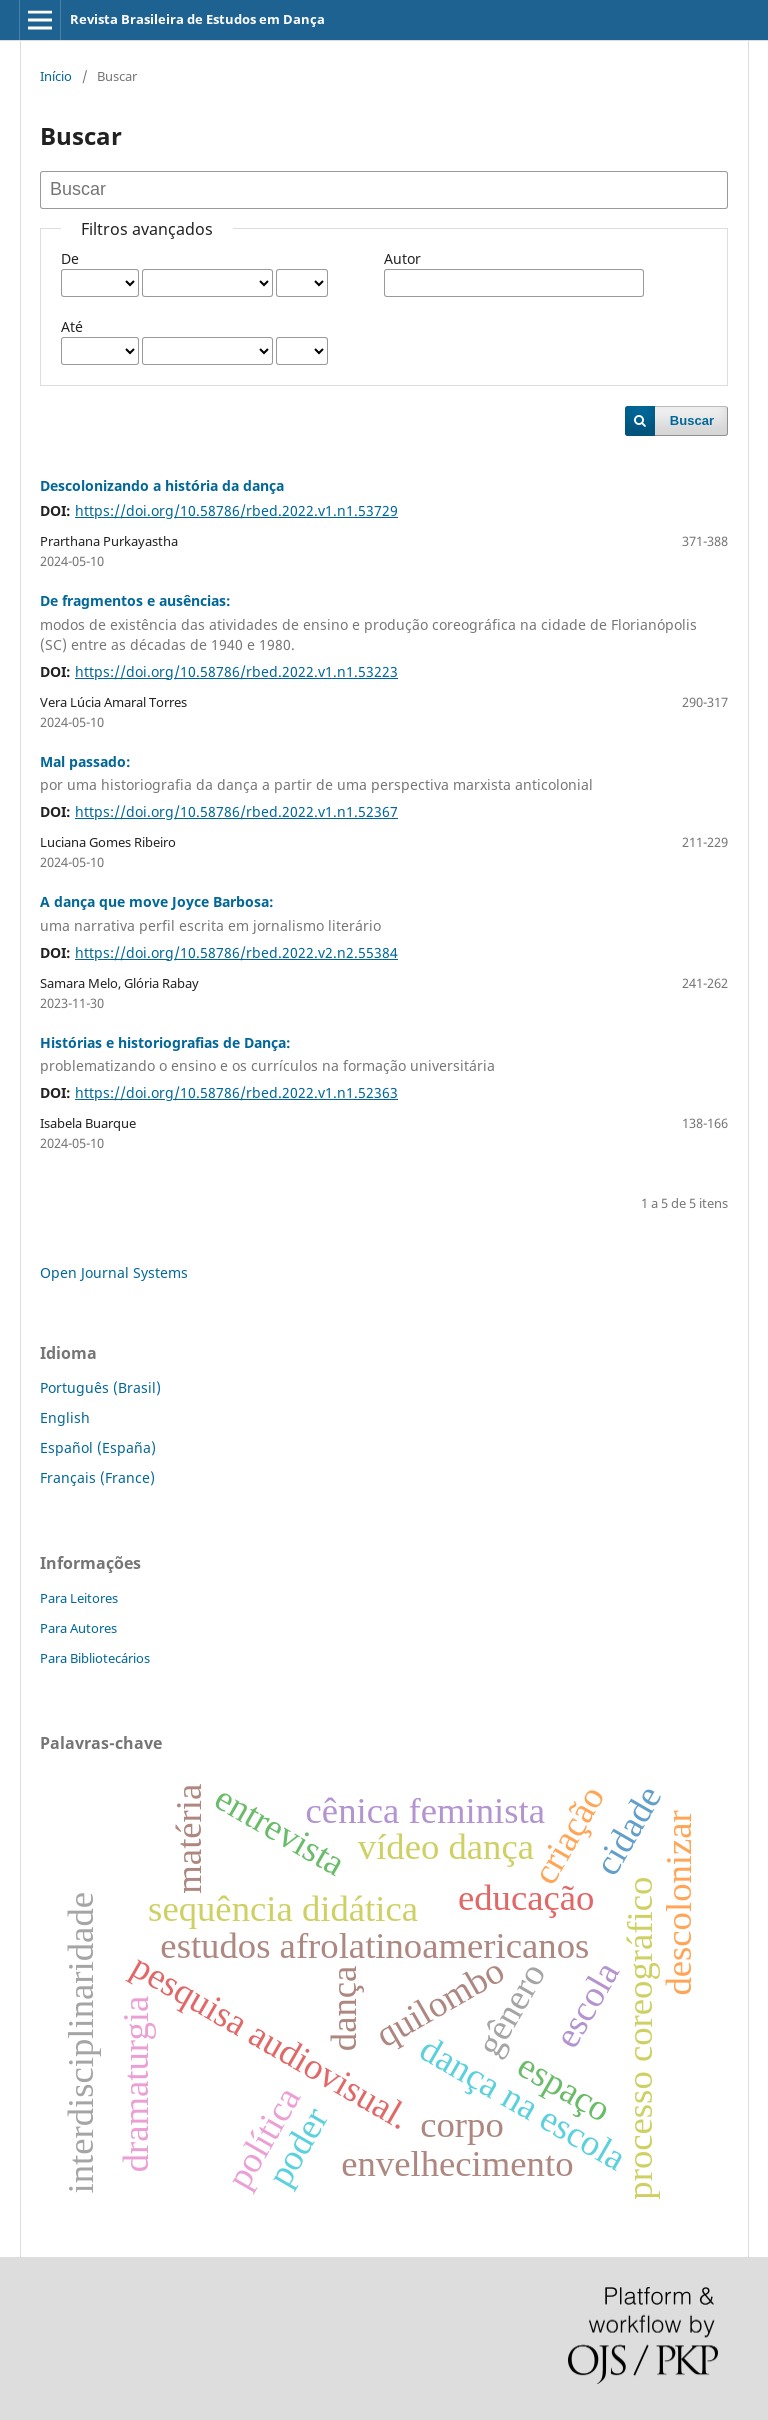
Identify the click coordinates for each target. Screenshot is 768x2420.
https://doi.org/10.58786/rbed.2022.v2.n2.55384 (236, 952)
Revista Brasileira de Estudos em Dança (197, 19)
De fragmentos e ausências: (384, 623)
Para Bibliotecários (95, 1658)
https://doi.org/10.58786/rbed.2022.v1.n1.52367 (236, 811)
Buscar (692, 420)
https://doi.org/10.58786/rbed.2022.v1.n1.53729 (236, 510)
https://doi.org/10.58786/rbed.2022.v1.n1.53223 (236, 671)
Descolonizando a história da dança (162, 485)
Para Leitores (79, 1598)
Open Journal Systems (114, 1272)
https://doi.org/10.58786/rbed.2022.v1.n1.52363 (236, 1092)
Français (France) (97, 1477)
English (65, 1417)
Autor (402, 258)
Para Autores (78, 1628)
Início (56, 76)
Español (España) (98, 1447)
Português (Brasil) (100, 1387)
